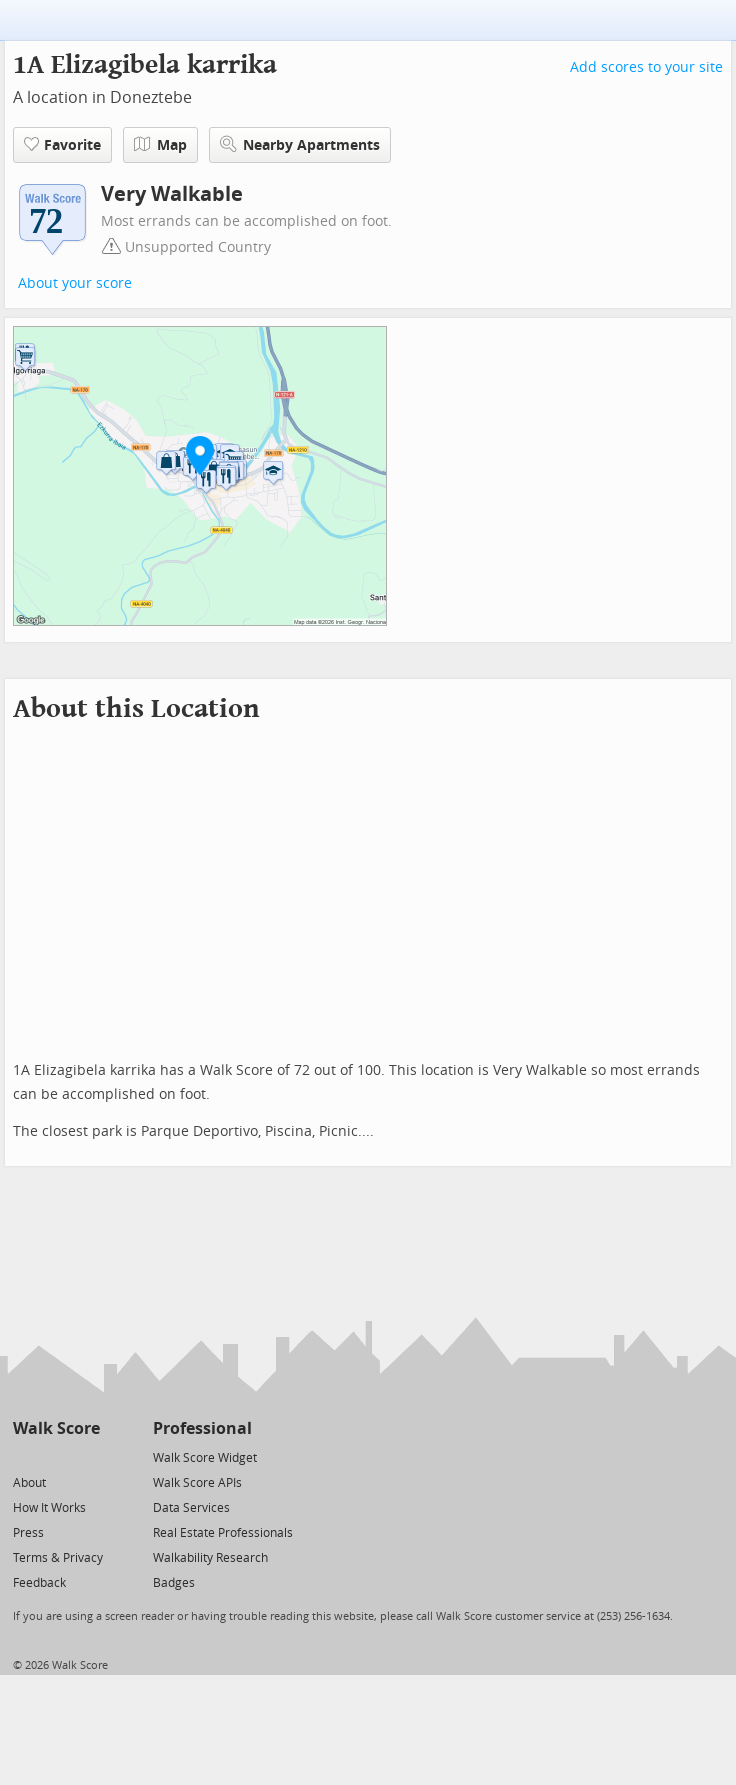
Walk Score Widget (205, 1458)
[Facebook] (55, 1456)
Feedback (39, 1583)
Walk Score (56, 1428)
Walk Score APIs (197, 1483)
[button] (200, 455)
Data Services (191, 1508)
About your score (75, 283)
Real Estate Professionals (223, 1533)
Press (28, 1533)
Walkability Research (210, 1558)
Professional (202, 1428)
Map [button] (160, 145)
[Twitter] (24, 1456)
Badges (174, 1583)
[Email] (86, 1456)
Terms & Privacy (58, 1558)
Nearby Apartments (300, 144)
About (29, 1483)
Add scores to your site (646, 67)
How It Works (49, 1508)
